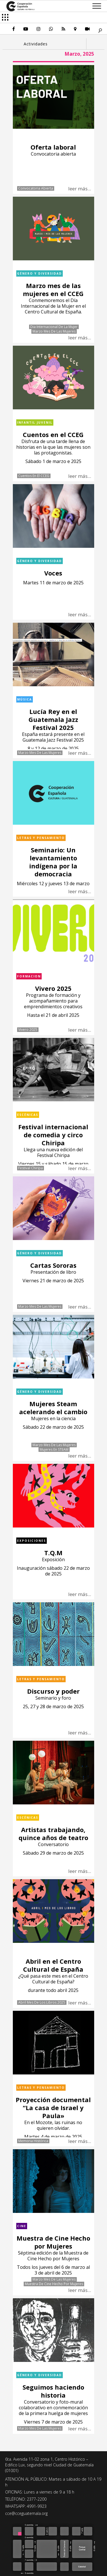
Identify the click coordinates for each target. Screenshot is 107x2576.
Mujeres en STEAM (54, 1449)
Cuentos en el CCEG (33, 476)
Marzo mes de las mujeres (54, 331)
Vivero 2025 (27, 1029)
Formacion (29, 976)
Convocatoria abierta (35, 188)
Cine (21, 2226)
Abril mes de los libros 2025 (41, 2002)
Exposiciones (31, 1541)
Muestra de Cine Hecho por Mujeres (54, 2284)
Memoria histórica (33, 2141)
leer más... (79, 188)
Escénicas (27, 1115)
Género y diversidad (39, 273)
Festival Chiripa (30, 1168)
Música (24, 699)
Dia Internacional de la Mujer (54, 327)
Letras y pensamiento (41, 838)
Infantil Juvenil (35, 422)
